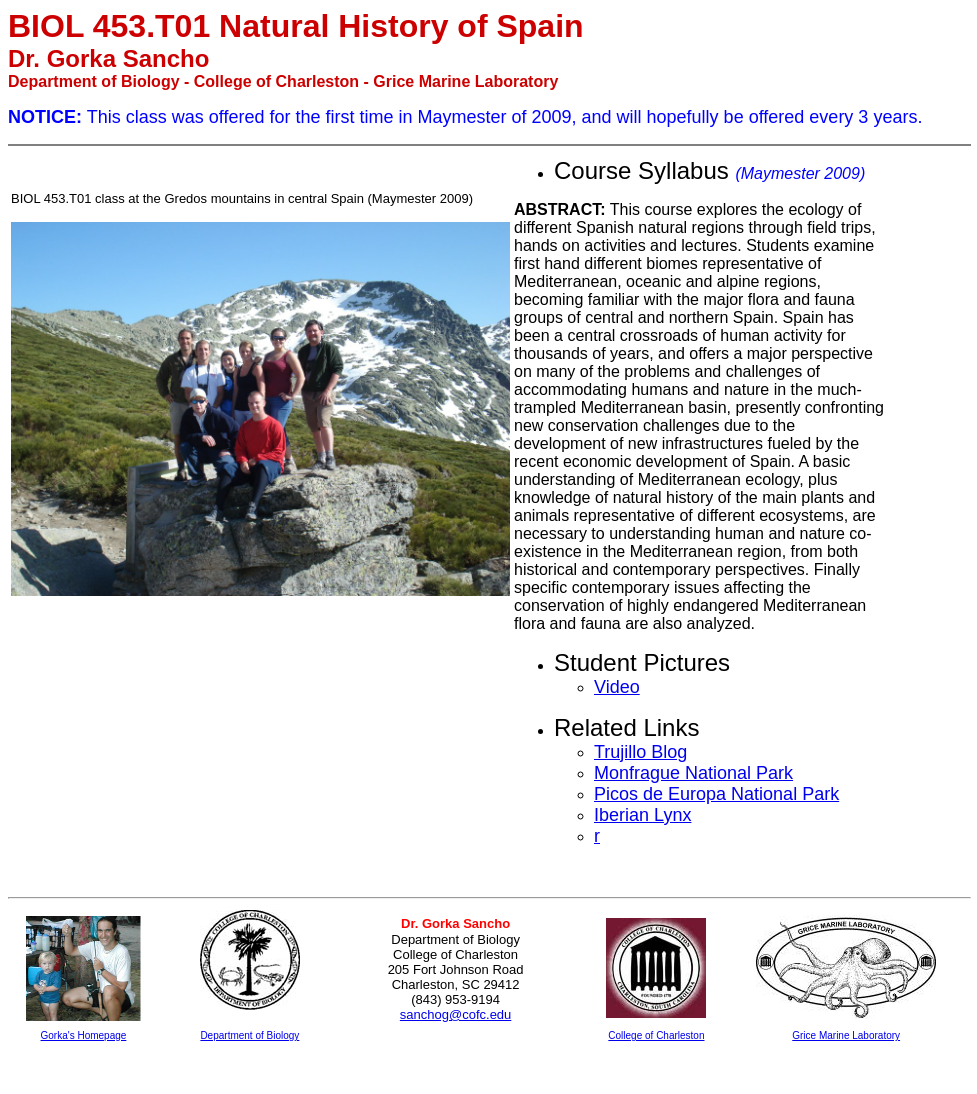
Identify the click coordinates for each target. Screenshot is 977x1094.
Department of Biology (249, 1035)
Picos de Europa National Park (716, 794)
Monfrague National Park (693, 773)
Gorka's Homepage (84, 1035)
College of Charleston (656, 1035)
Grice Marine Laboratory (846, 1035)
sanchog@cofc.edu (456, 1014)
